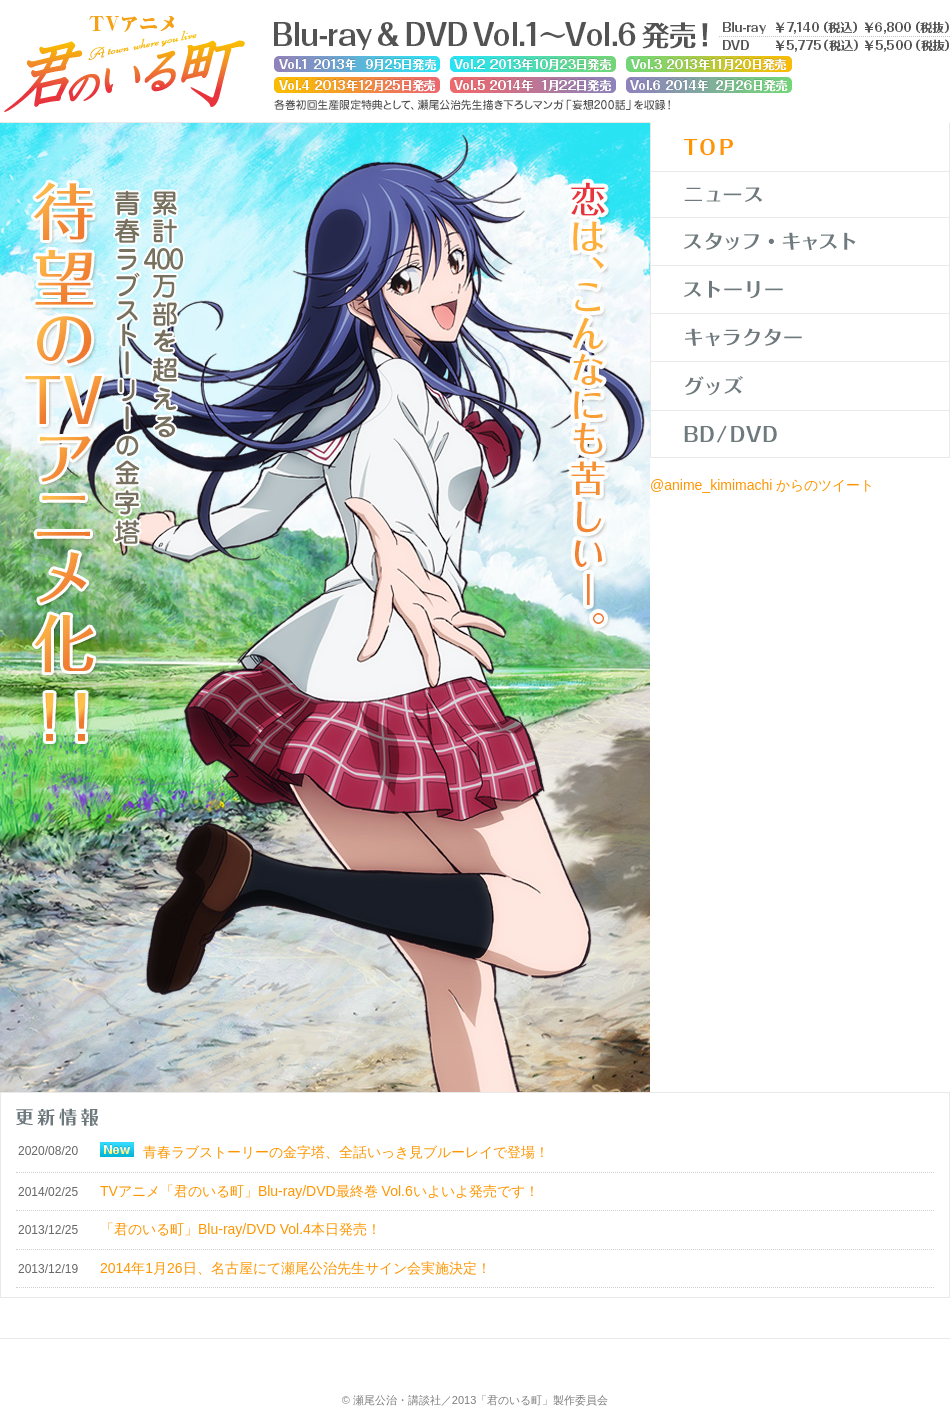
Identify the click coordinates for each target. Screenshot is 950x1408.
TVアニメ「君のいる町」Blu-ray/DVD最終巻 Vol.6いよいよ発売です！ (319, 1191)
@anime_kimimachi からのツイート (762, 485)
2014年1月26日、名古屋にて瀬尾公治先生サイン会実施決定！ (295, 1268)
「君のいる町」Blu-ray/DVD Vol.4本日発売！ (240, 1229)
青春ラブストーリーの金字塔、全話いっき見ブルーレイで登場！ (346, 1152)
